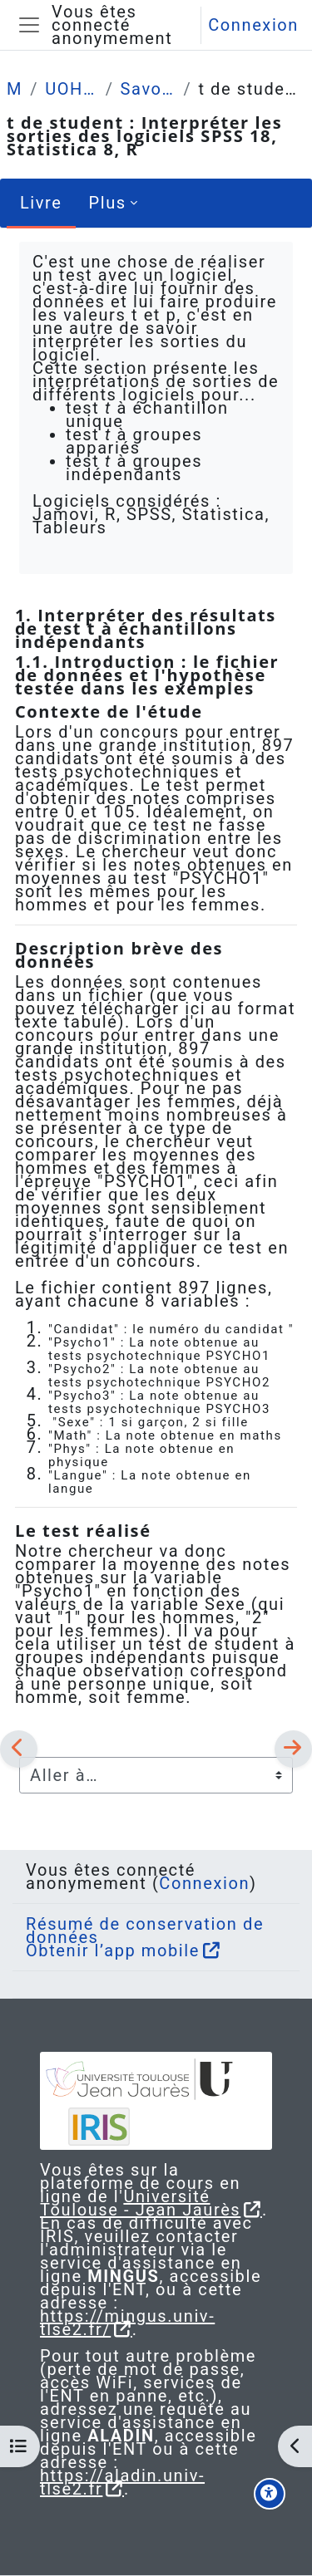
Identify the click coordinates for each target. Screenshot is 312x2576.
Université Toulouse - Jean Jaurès (140, 2203)
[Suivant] (293, 1749)
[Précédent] (18, 1749)
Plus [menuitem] (107, 203)
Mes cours (15, 89)
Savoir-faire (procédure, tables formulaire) (149, 89)
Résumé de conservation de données (145, 1930)
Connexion (253, 25)
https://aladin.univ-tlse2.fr (122, 2482)
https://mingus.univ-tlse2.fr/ (127, 2322)
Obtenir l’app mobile (113, 1950)
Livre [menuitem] (41, 203)
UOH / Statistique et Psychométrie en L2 (72, 89)
